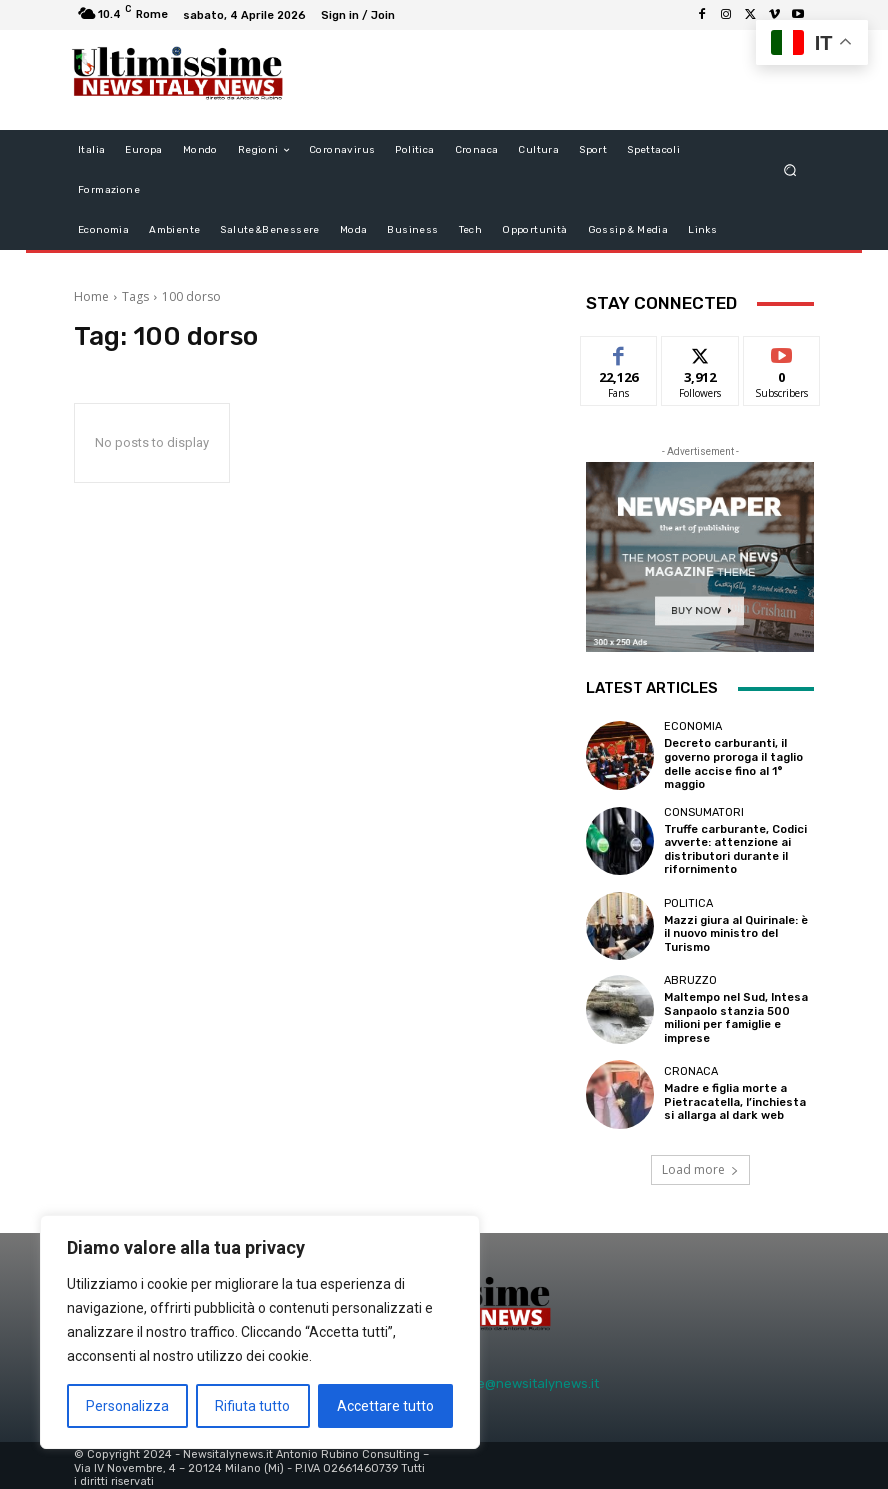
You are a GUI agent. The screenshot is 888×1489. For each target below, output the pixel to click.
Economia (693, 726)
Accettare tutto (385, 1406)
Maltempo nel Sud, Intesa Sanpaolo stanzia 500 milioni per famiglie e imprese (736, 1014)
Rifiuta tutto (252, 1406)
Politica (688, 900)
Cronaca (691, 1068)
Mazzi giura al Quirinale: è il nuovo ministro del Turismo (736, 930)
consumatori (704, 810)
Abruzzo (690, 977)
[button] (790, 170)
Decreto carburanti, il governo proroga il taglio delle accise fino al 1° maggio (733, 763)
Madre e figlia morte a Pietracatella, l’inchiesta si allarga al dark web (734, 1098)
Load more (700, 1164)
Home (91, 296)
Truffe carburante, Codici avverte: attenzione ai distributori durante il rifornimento (734, 847)
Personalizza (127, 1406)
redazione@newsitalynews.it (510, 1379)
